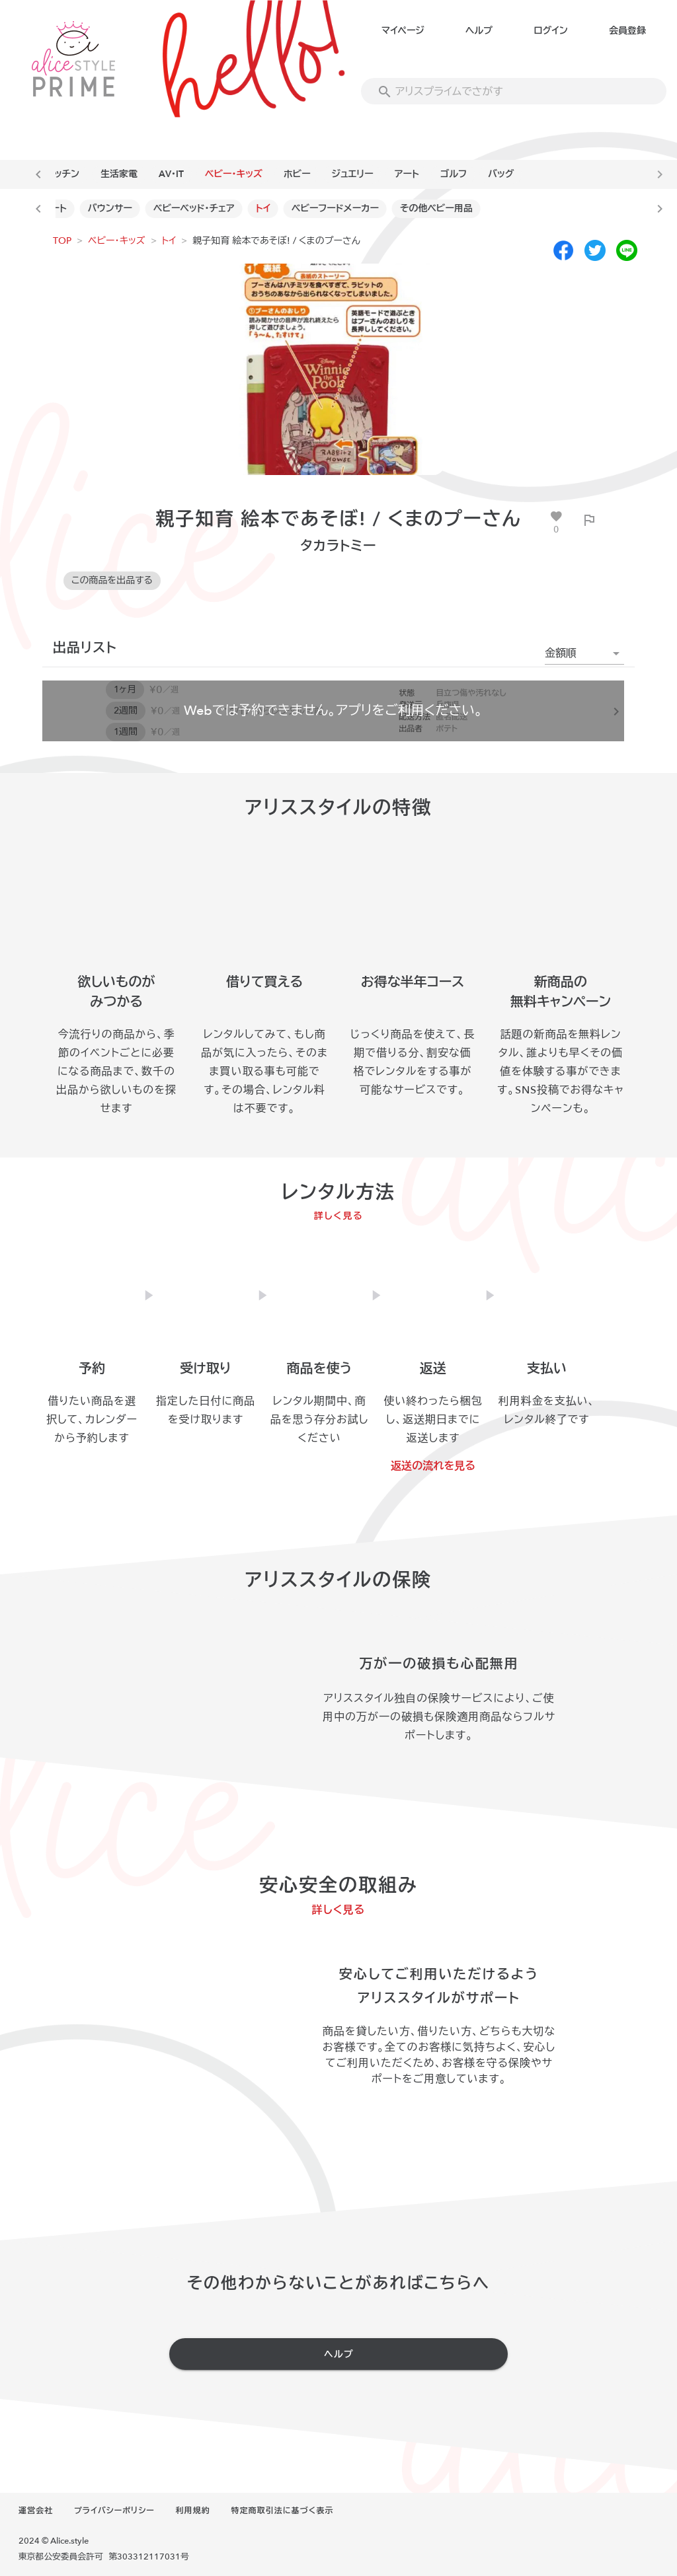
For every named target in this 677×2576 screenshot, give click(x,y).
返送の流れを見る (433, 1466)
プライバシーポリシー (114, 2510)
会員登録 (627, 30)
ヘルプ (479, 30)
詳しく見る (339, 1216)
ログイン (550, 30)
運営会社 (36, 2510)
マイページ (402, 30)
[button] (584, 653)
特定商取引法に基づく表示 (282, 2510)
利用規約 (193, 2510)
